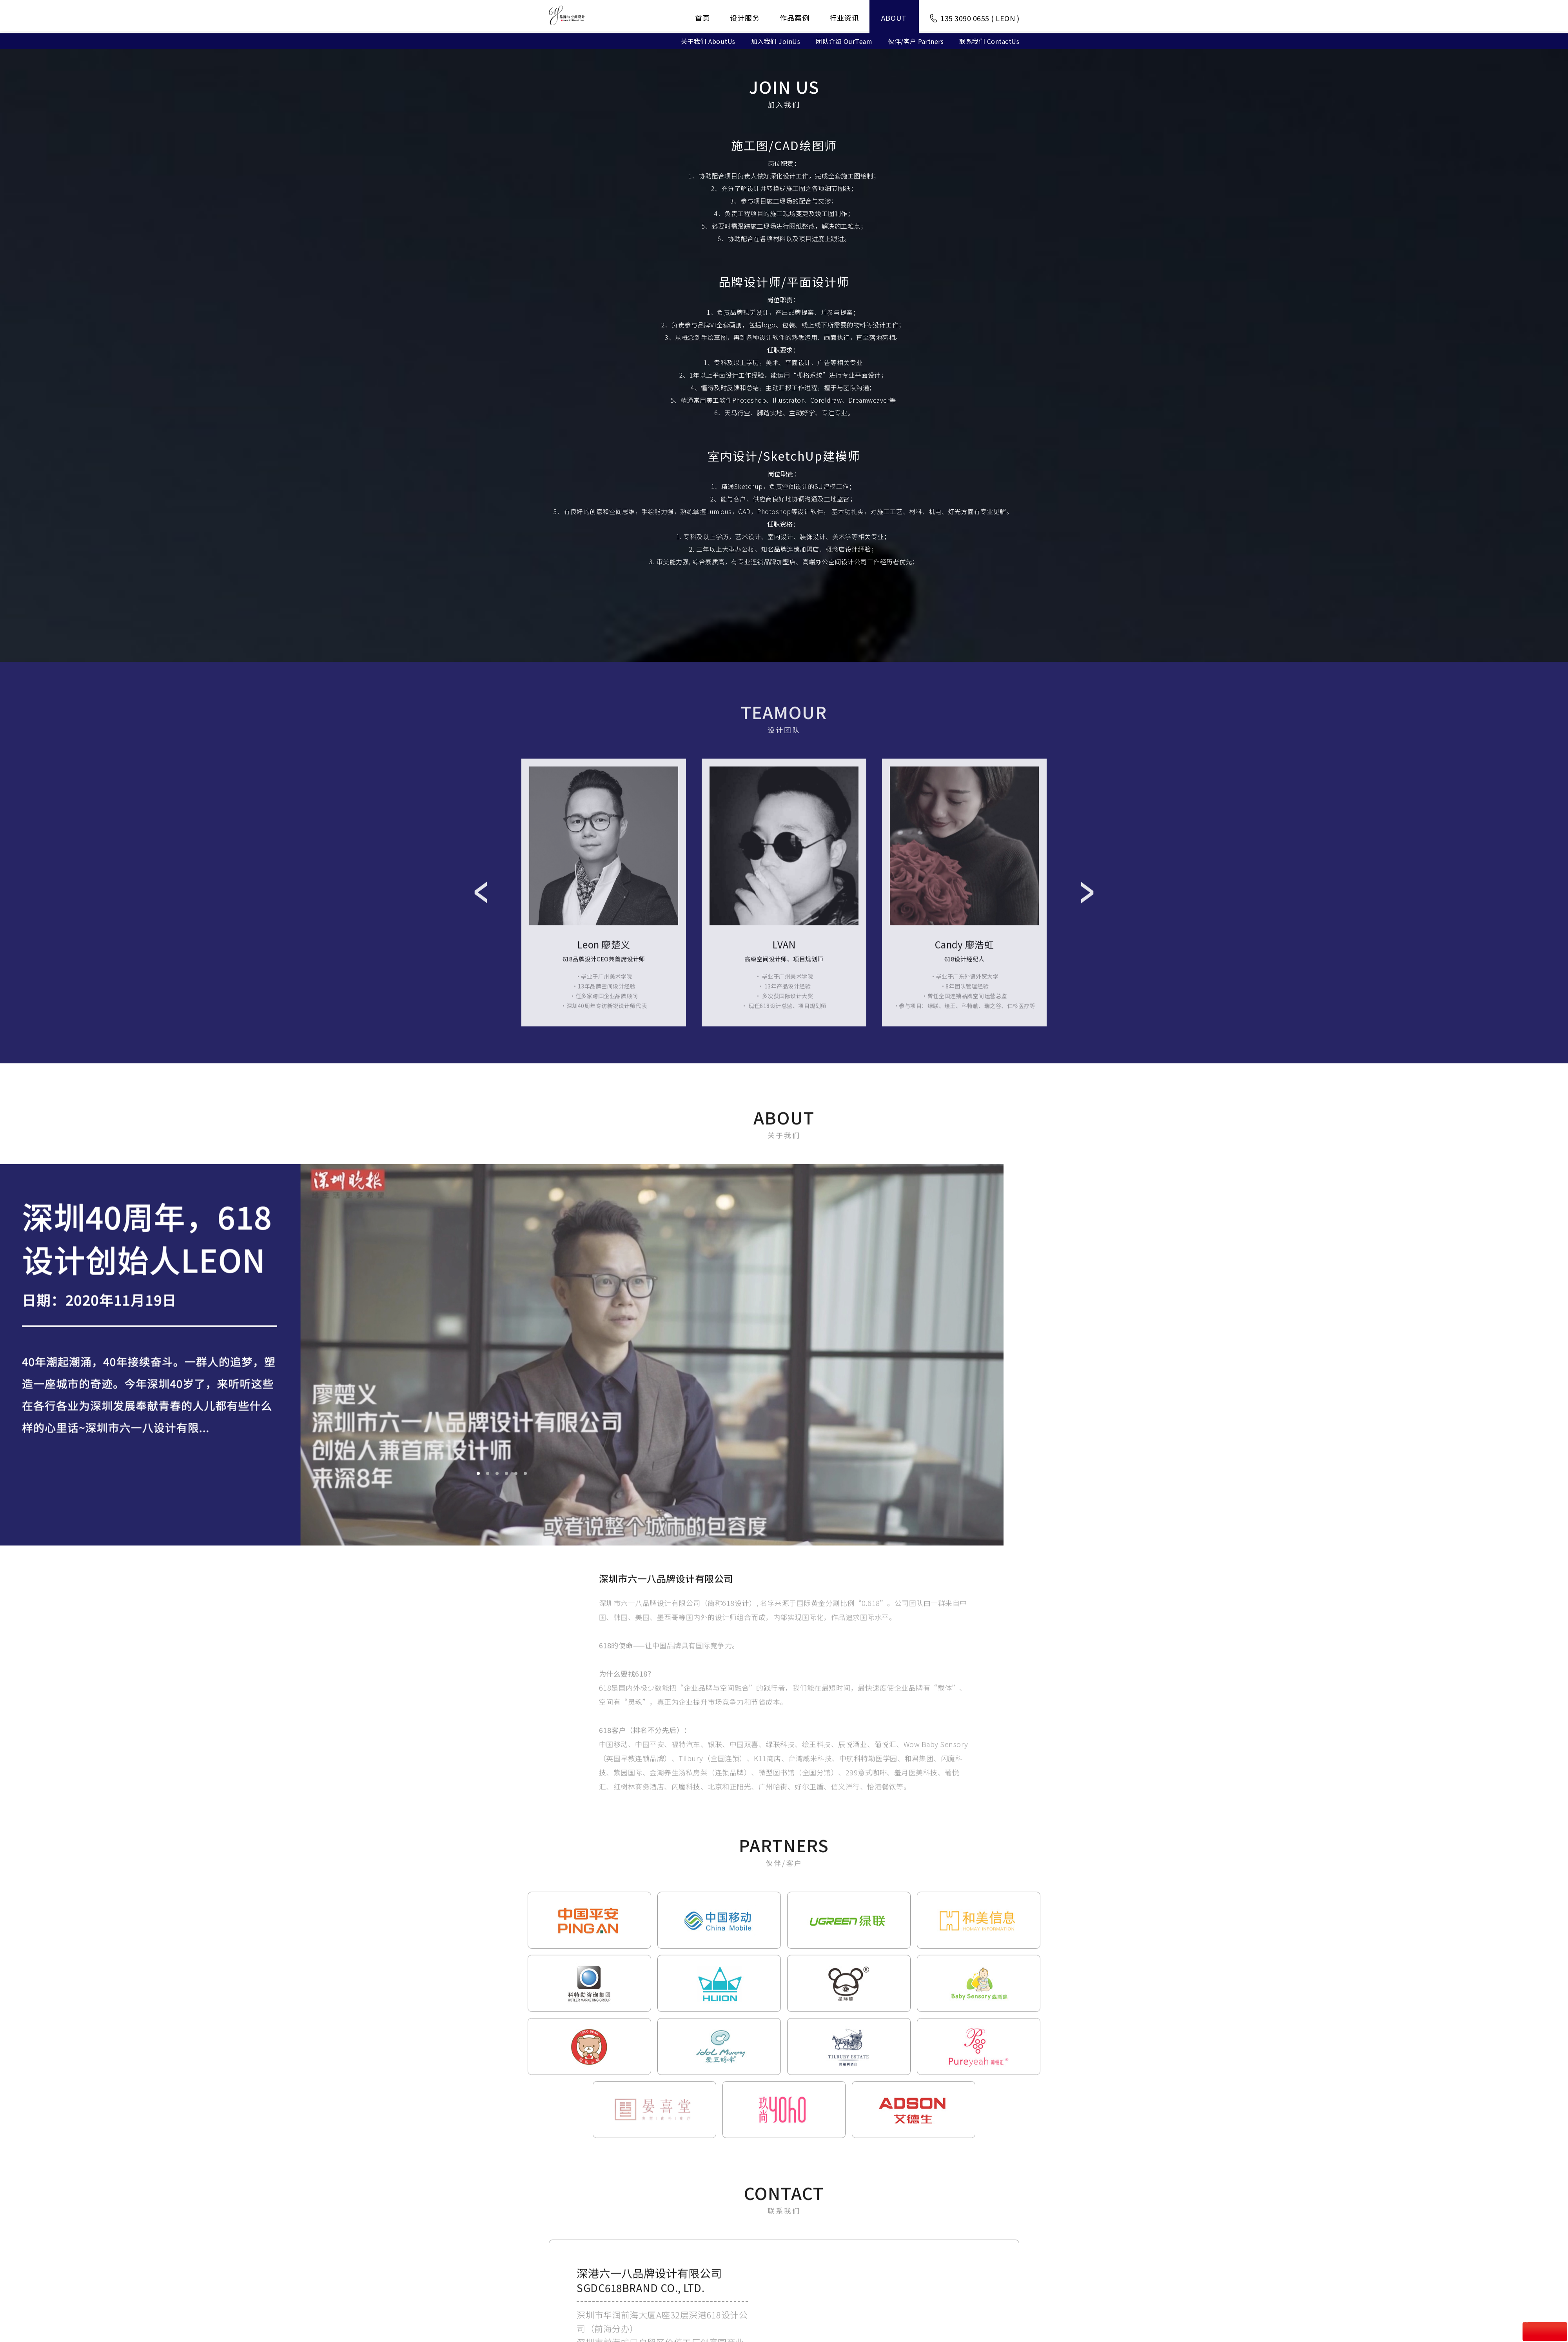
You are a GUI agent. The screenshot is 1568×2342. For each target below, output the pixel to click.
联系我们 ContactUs (989, 39)
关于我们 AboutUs (708, 39)
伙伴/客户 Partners (916, 39)
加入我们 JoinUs (775, 39)
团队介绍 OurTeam (844, 39)
